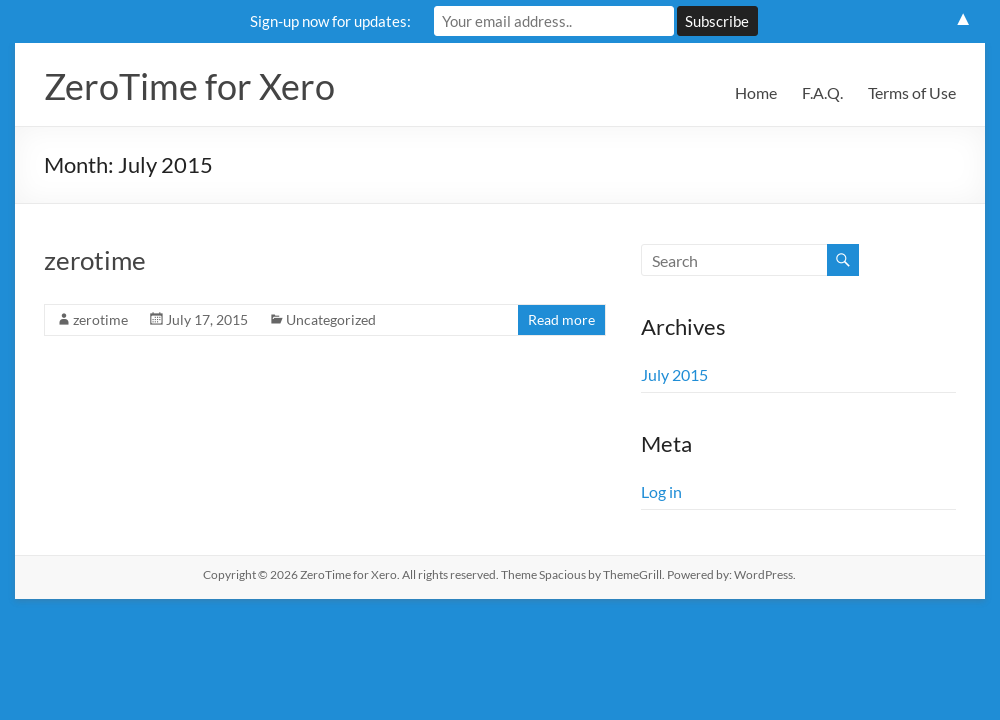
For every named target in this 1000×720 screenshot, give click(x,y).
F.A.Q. (822, 92)
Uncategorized (331, 319)
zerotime (95, 260)
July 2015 (674, 374)
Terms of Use (912, 92)
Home (756, 92)
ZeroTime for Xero (189, 86)
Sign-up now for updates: (330, 21)
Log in (661, 491)
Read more (561, 319)
